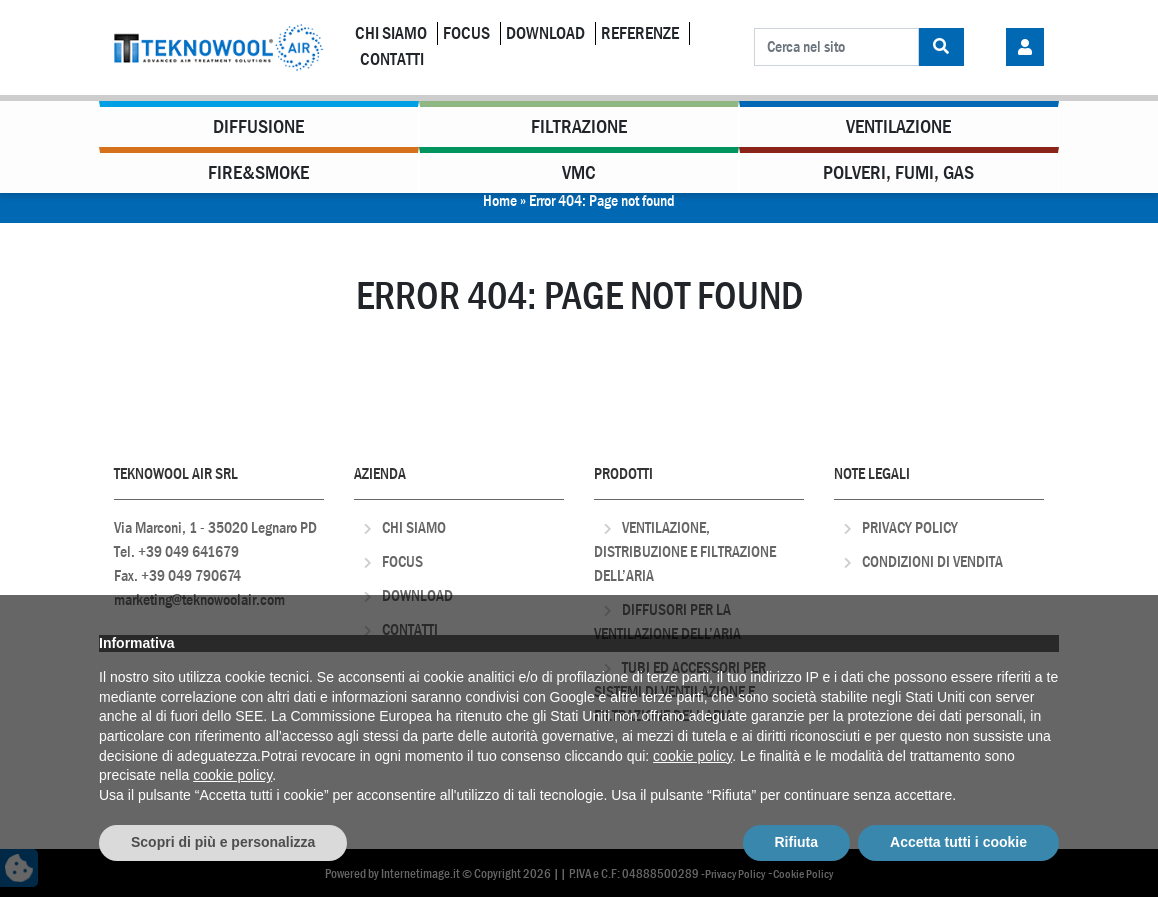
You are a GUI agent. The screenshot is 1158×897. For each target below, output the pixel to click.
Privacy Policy (910, 527)
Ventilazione (898, 126)
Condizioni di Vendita (932, 561)
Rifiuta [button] (797, 842)
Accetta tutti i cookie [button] (958, 842)
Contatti (392, 59)
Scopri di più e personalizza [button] (223, 842)
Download (545, 33)
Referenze (640, 33)
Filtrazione (579, 126)
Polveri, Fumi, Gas (898, 172)
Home (500, 200)
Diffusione (258, 126)
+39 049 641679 (188, 551)
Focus (466, 33)
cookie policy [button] (692, 756)
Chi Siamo (391, 33)
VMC (579, 172)
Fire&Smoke (258, 172)
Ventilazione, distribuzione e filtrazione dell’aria (685, 551)
